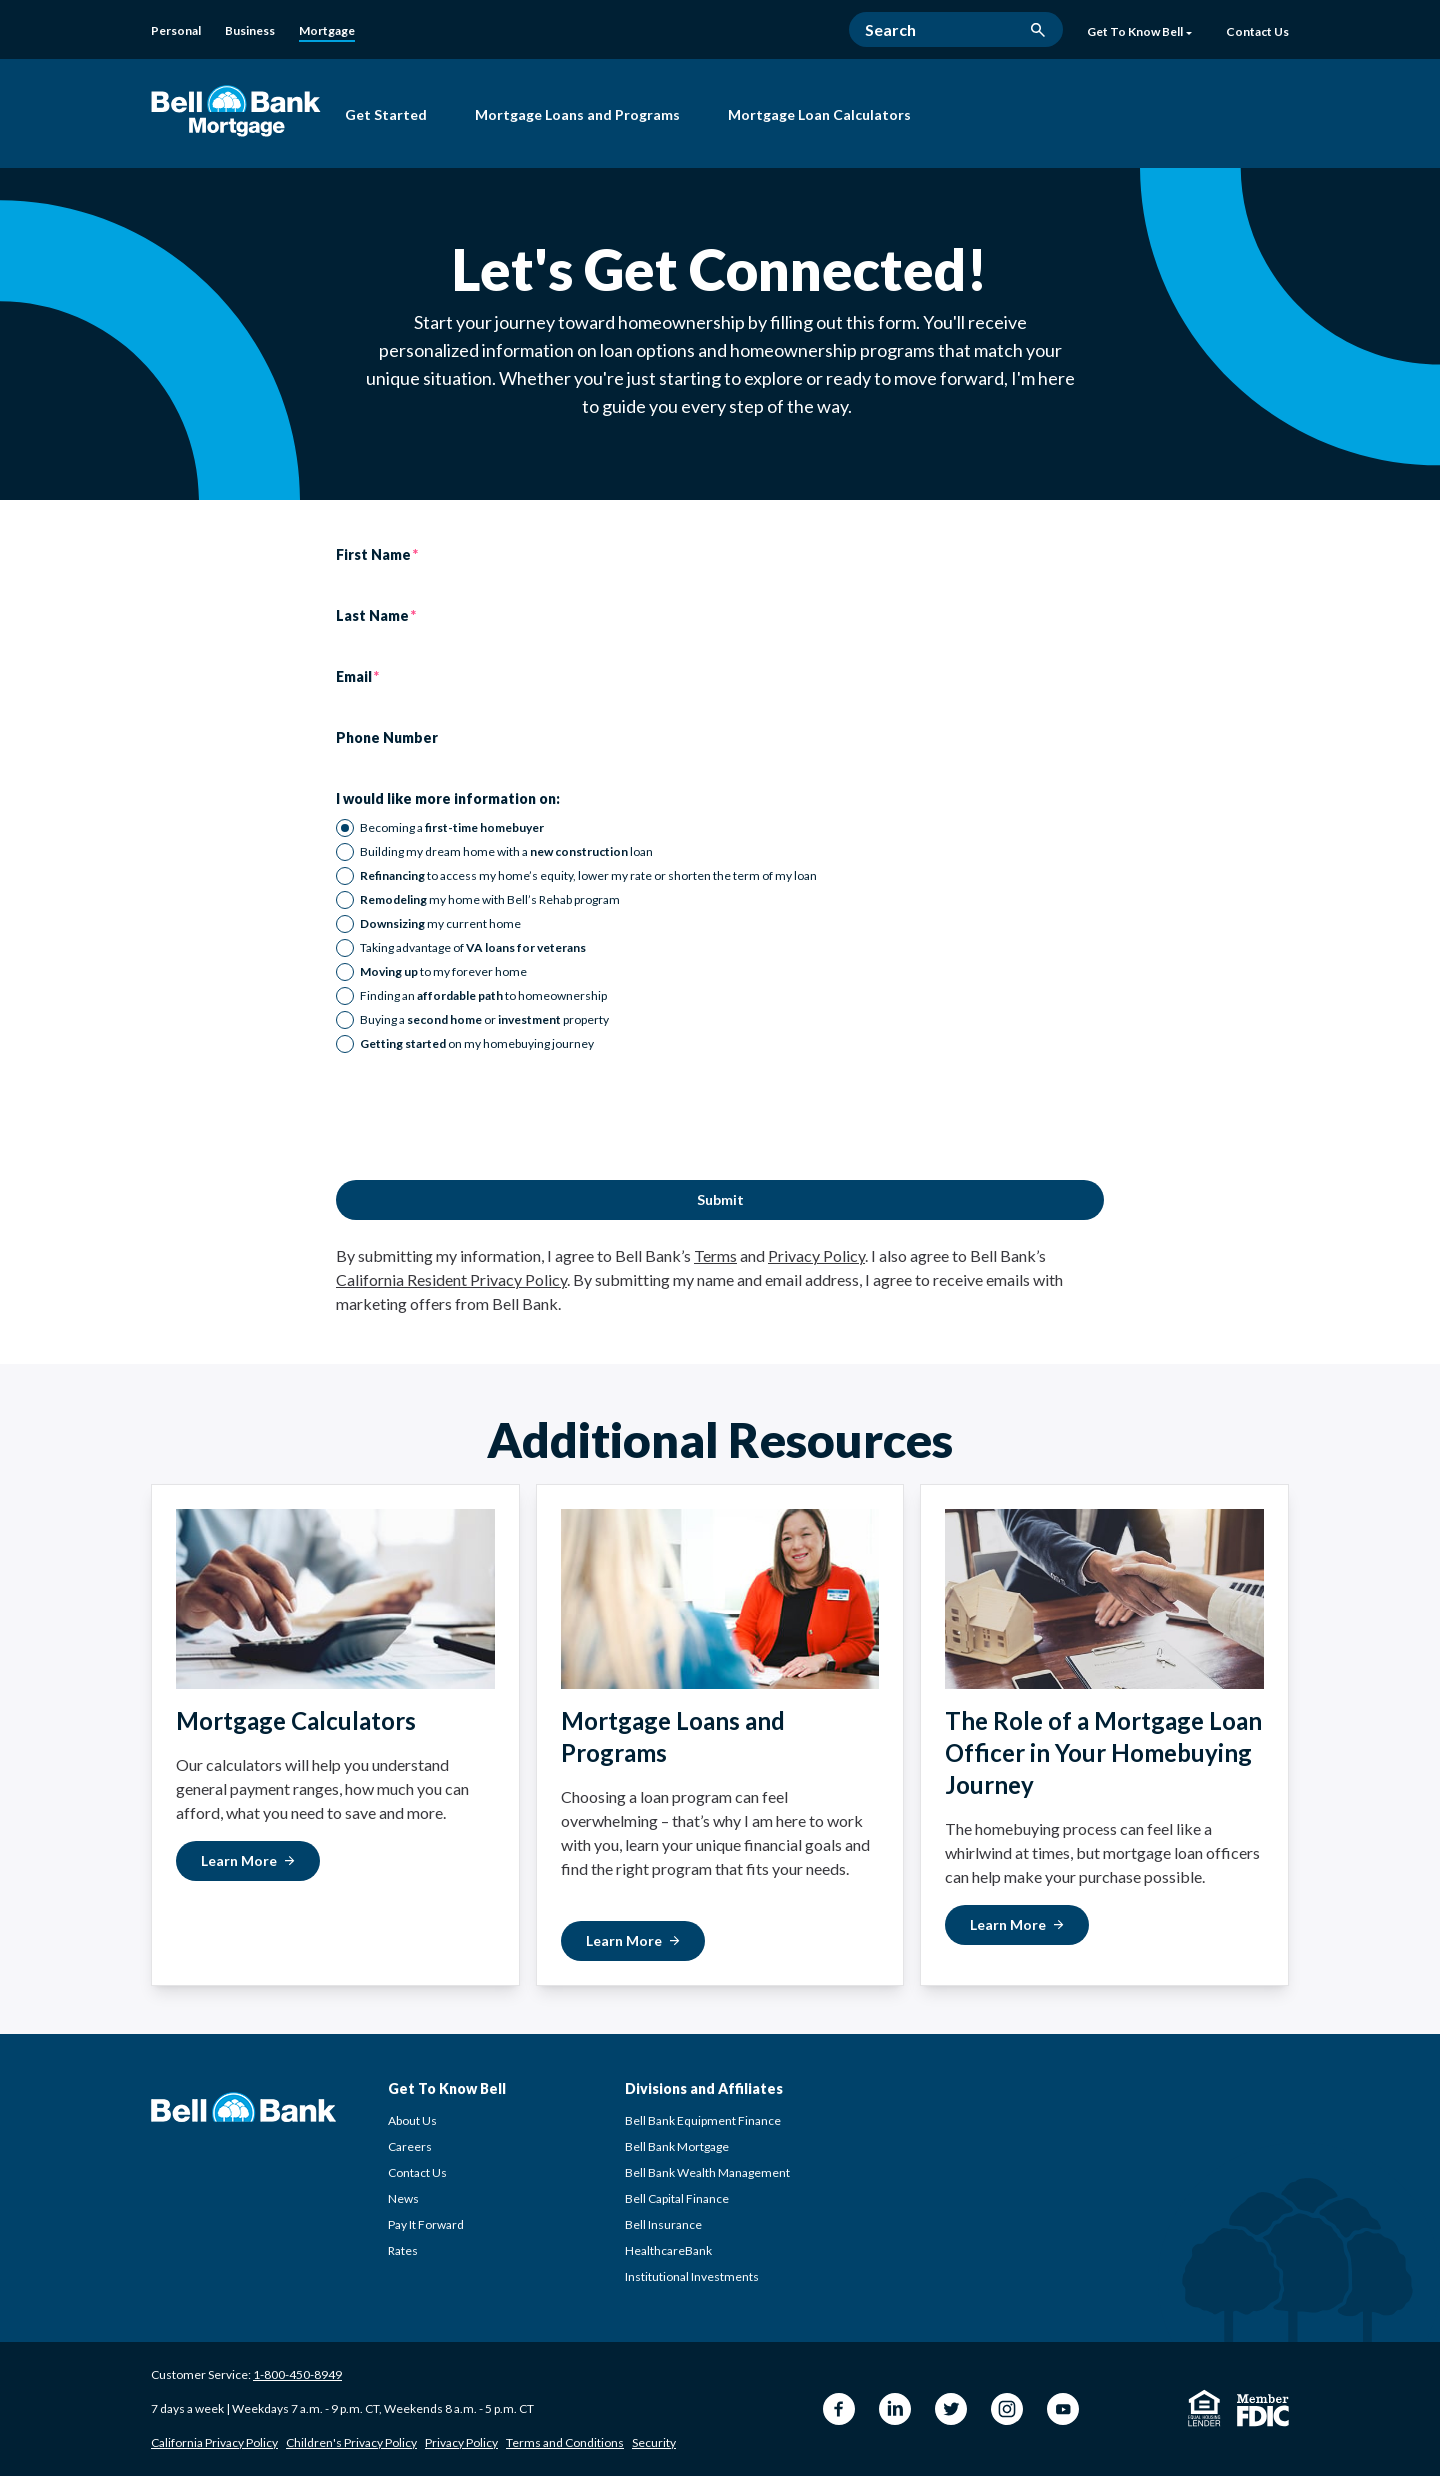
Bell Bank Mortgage (677, 2146)
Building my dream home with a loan (506, 851)
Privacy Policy (816, 1255)
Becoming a (452, 827)
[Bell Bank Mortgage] (236, 110)
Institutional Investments (692, 2276)
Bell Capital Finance (677, 2198)
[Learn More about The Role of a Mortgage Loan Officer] (1017, 1925)
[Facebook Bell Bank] (839, 2409)
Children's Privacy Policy (351, 2442)
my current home (440, 923)
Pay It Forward (426, 2224)
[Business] (250, 31)
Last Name (372, 616)
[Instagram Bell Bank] (1007, 2409)
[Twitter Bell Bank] (951, 2409)
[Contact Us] (1257, 33)
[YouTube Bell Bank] (1063, 2409)
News (403, 2198)
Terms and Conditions (565, 2442)
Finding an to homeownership (483, 995)
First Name (373, 555)
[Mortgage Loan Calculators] (819, 117)
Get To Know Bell (1139, 32)
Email (354, 677)
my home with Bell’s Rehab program (490, 899)
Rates (403, 2250)
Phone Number (387, 738)
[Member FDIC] (1263, 2410)
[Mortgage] (327, 32)
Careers (410, 2146)
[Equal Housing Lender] (1204, 2408)
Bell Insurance (663, 2224)
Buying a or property (484, 1019)
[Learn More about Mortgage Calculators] (248, 1861)
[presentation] (488, 1117)
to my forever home (443, 971)
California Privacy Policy (214, 2442)
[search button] (1038, 30)
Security (654, 2442)
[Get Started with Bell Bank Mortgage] (386, 117)
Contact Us (417, 2172)
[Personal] (176, 31)
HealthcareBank (668, 2250)
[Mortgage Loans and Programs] (577, 117)
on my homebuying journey (477, 1043)
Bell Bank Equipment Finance (703, 2120)
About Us (412, 2120)
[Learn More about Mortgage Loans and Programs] (633, 1941)
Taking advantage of (473, 947)
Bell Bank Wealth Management (707, 2172)
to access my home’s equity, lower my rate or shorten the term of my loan (588, 875)
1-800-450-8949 (297, 2374)
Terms (715, 1255)
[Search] (956, 29)
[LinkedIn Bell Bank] (895, 2409)
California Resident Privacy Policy (451, 1279)
